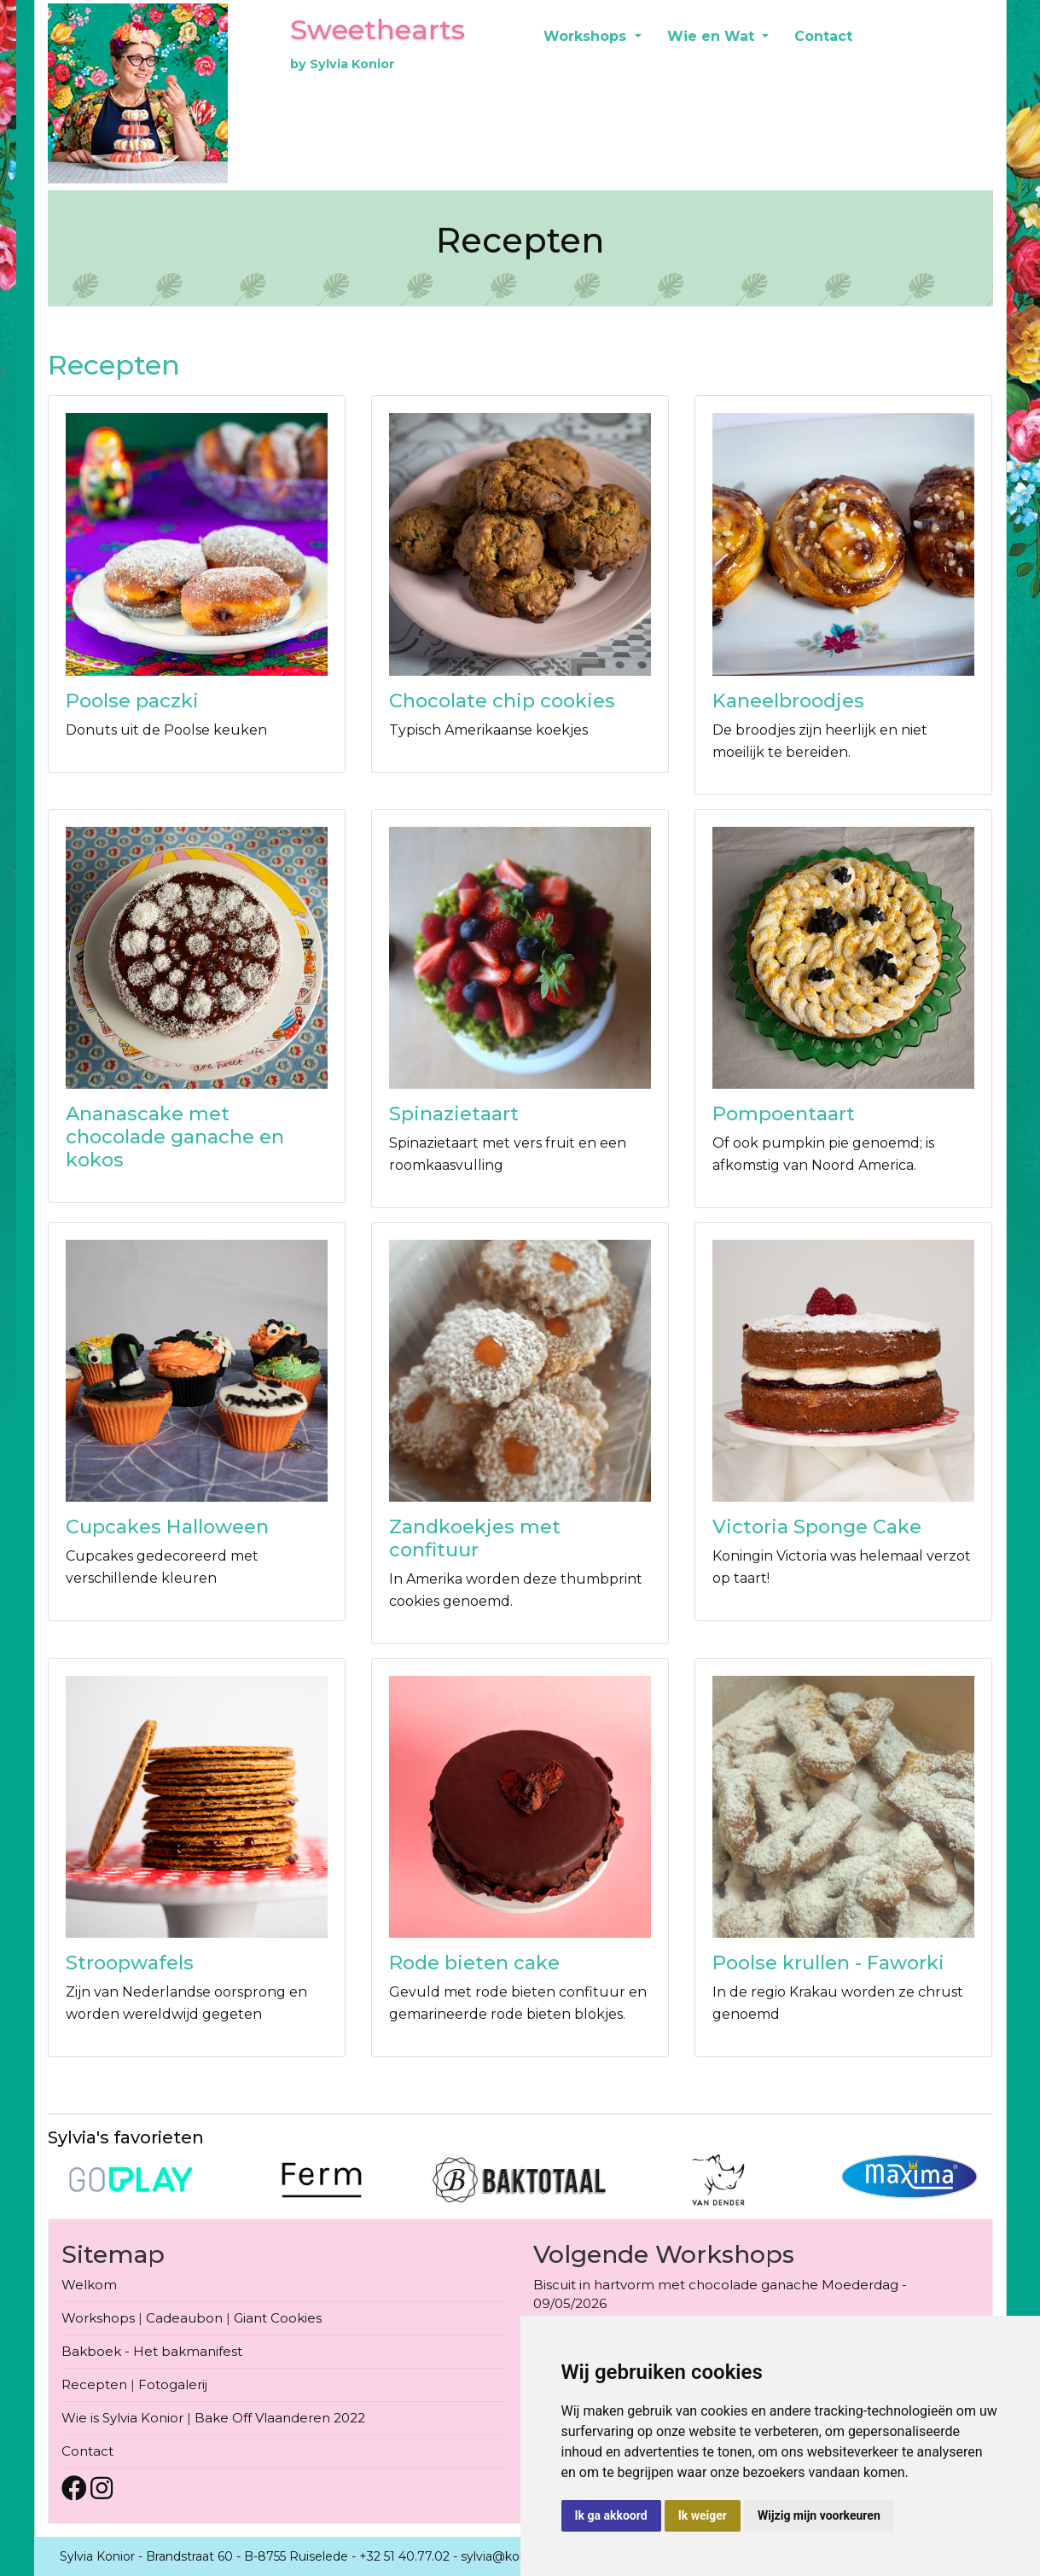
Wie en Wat (712, 36)
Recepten (94, 2384)
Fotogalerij (172, 2384)
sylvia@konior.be (510, 2556)
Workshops (586, 36)
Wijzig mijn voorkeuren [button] (819, 2515)
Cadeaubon (184, 2318)
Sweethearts (377, 29)
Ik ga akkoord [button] (611, 2515)
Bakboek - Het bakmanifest (151, 2351)
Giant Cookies (278, 2318)
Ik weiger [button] (702, 2515)
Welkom (89, 2285)
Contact (823, 36)
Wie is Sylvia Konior (122, 2418)
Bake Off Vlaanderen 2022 (280, 2418)
